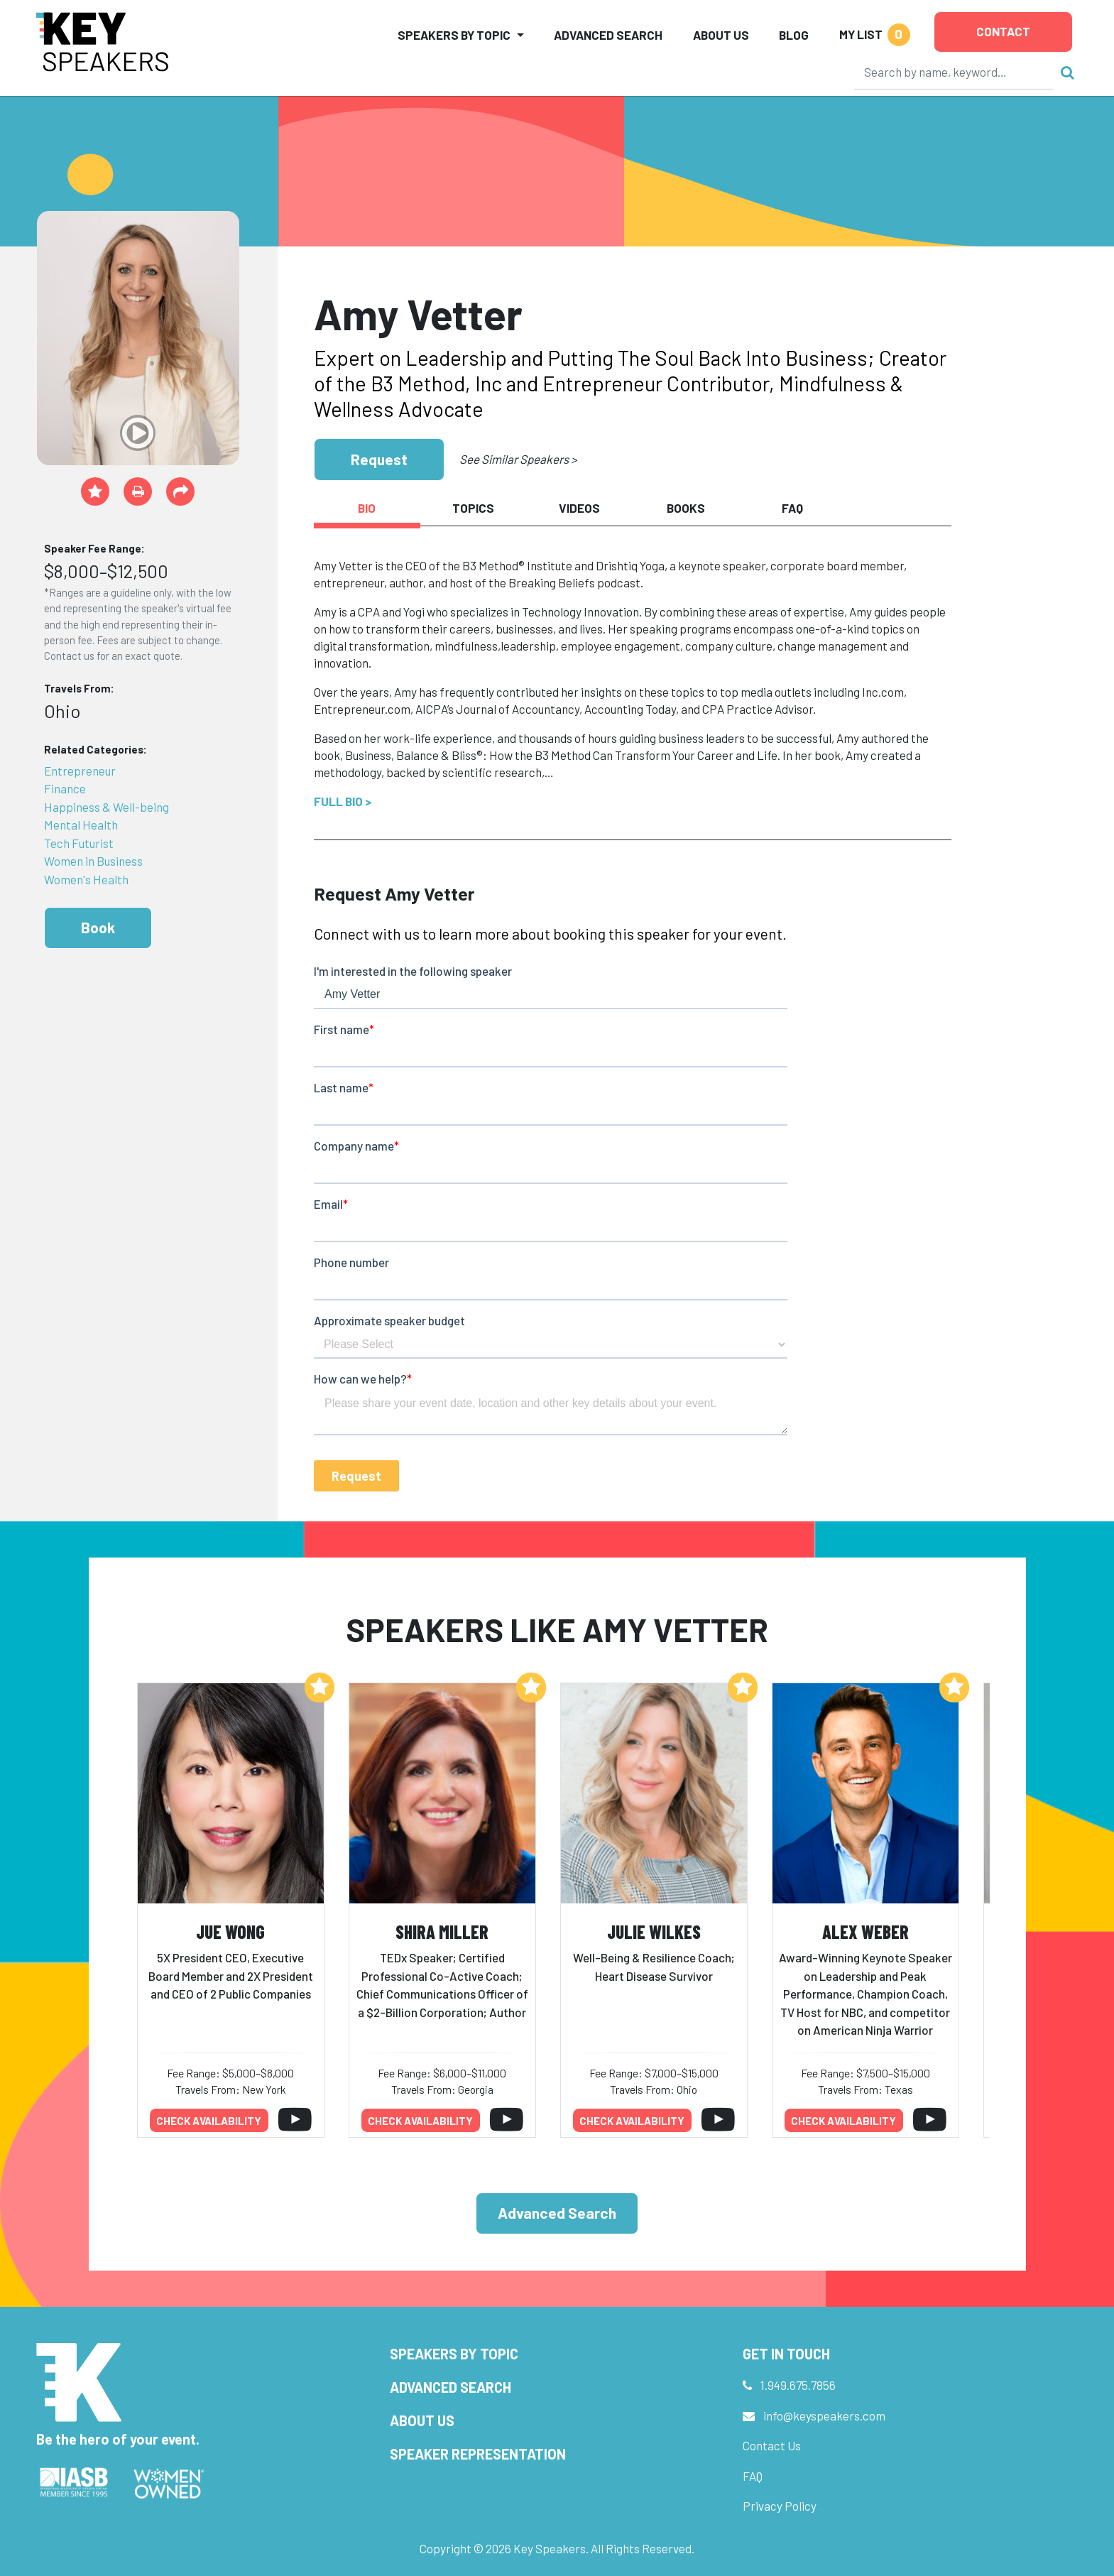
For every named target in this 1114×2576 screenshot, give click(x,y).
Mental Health (81, 824)
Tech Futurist (79, 843)
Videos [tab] (579, 508)
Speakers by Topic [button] (454, 35)
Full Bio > (342, 801)
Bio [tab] (367, 508)
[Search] (954, 71)
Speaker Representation (478, 2453)
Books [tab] (686, 508)
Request (379, 459)
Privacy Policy (780, 2506)
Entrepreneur (80, 770)
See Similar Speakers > (518, 459)
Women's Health (86, 879)
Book (98, 927)
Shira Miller (441, 1931)
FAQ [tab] (792, 508)
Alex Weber (865, 1931)
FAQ (753, 2476)
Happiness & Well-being (106, 807)
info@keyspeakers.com (824, 2415)
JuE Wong (230, 1931)
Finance (65, 788)
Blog (794, 35)
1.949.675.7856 (798, 2385)
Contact (1003, 31)
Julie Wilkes (654, 1931)
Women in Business (93, 861)
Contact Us (772, 2445)
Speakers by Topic (454, 2353)
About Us (721, 35)
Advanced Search (608, 35)
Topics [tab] (473, 508)
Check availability (208, 2120)
